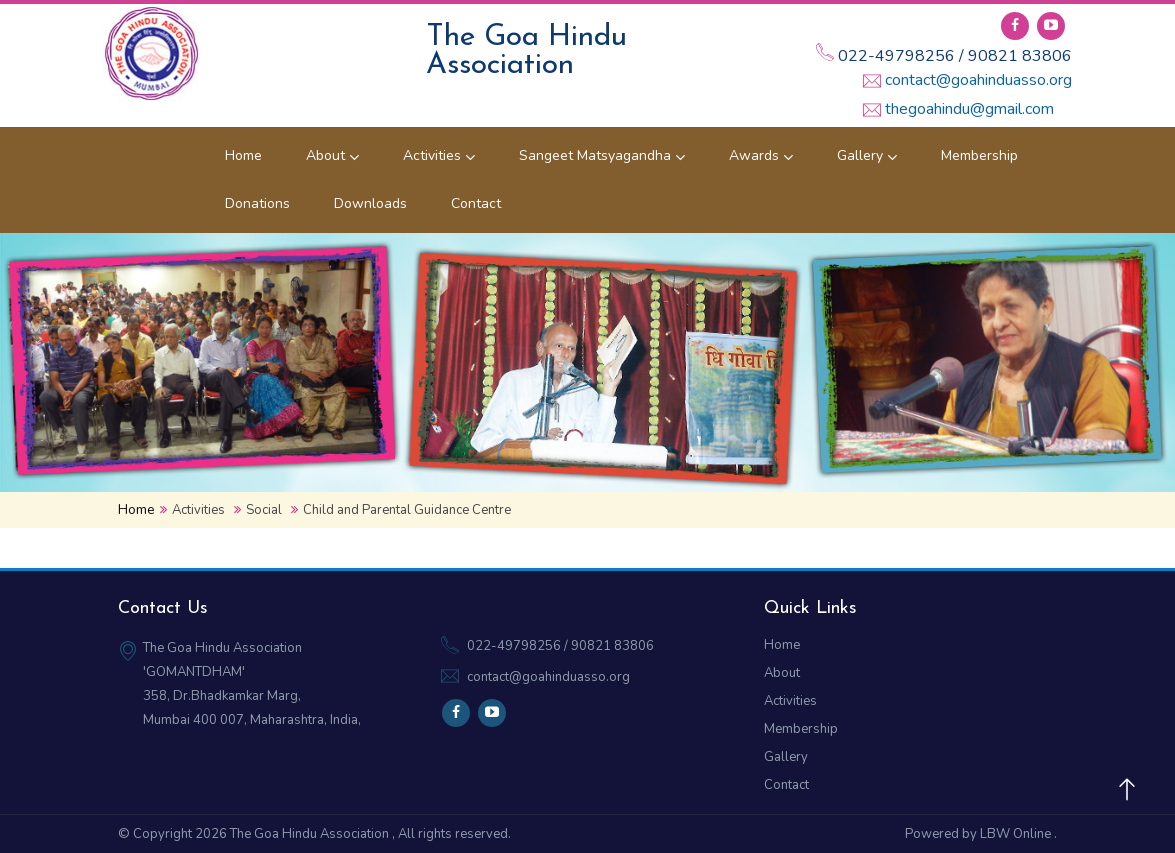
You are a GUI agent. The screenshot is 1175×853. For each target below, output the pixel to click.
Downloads (370, 203)
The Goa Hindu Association (311, 834)
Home (243, 155)
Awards (761, 155)
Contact (476, 203)
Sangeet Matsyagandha (602, 155)
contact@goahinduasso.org (978, 80)
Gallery (867, 155)
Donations (257, 203)
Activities (439, 155)
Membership (979, 155)
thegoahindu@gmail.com (969, 109)
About (332, 155)
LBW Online (1017, 834)
